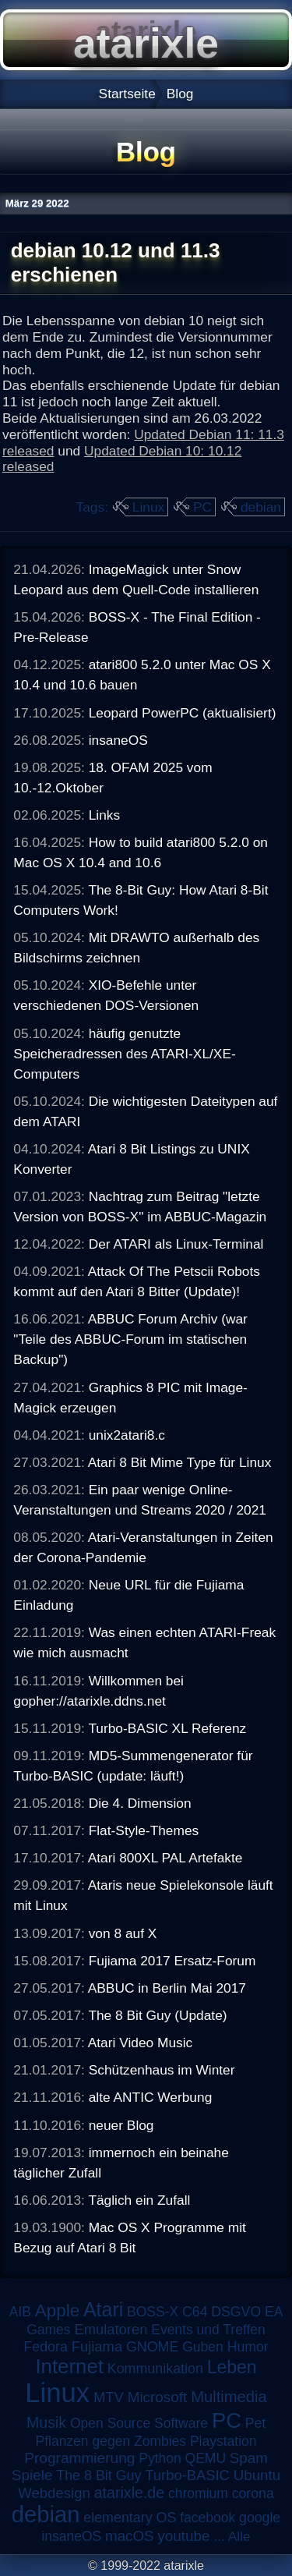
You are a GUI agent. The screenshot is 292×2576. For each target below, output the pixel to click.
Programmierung (79, 2458)
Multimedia (228, 2396)
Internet (69, 2366)
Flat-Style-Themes (144, 1830)
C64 (194, 2311)
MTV (108, 2397)
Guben (202, 2347)
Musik (46, 2422)
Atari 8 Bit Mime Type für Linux (180, 1462)
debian (261, 507)
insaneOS (118, 740)
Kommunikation (155, 2368)
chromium (198, 2493)
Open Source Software (139, 2423)
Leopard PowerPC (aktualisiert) (182, 713)
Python (160, 2458)
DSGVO (236, 2311)
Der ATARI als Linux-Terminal (176, 1244)
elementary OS (129, 2517)
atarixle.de (129, 2492)
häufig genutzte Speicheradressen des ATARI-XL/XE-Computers (124, 1054)
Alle (239, 2536)
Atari (103, 2309)
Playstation (223, 2441)
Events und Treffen (208, 2329)
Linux (148, 507)
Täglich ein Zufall (139, 2200)
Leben (232, 2367)
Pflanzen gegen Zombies (110, 2441)
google (259, 2517)
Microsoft (158, 2397)
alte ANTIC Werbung (151, 2097)
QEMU (206, 2458)
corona (253, 2493)
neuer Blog (121, 2125)
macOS (129, 2536)
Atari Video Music (140, 2042)
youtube (183, 2536)
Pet (255, 2423)
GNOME (152, 2347)
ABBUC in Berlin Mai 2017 (167, 1988)
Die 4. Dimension (140, 1803)
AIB (20, 2311)
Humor (248, 2347)
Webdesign (54, 2493)
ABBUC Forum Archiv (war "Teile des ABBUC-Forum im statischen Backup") (130, 1339)
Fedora (45, 2347)
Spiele (32, 2475)
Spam (249, 2458)
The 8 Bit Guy (98, 2475)
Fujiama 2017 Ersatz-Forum (172, 1960)
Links (104, 815)
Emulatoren (110, 2329)
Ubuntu (257, 2475)
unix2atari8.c (127, 1435)
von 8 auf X (123, 1933)
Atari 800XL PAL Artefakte (165, 1858)
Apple (57, 2310)
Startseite (127, 93)
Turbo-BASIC (187, 2475)
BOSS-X (152, 2311)
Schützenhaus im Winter (162, 2070)
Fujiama (97, 2346)
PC (202, 507)
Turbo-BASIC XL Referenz (167, 1728)
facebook (207, 2517)
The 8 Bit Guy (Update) (157, 2015)
